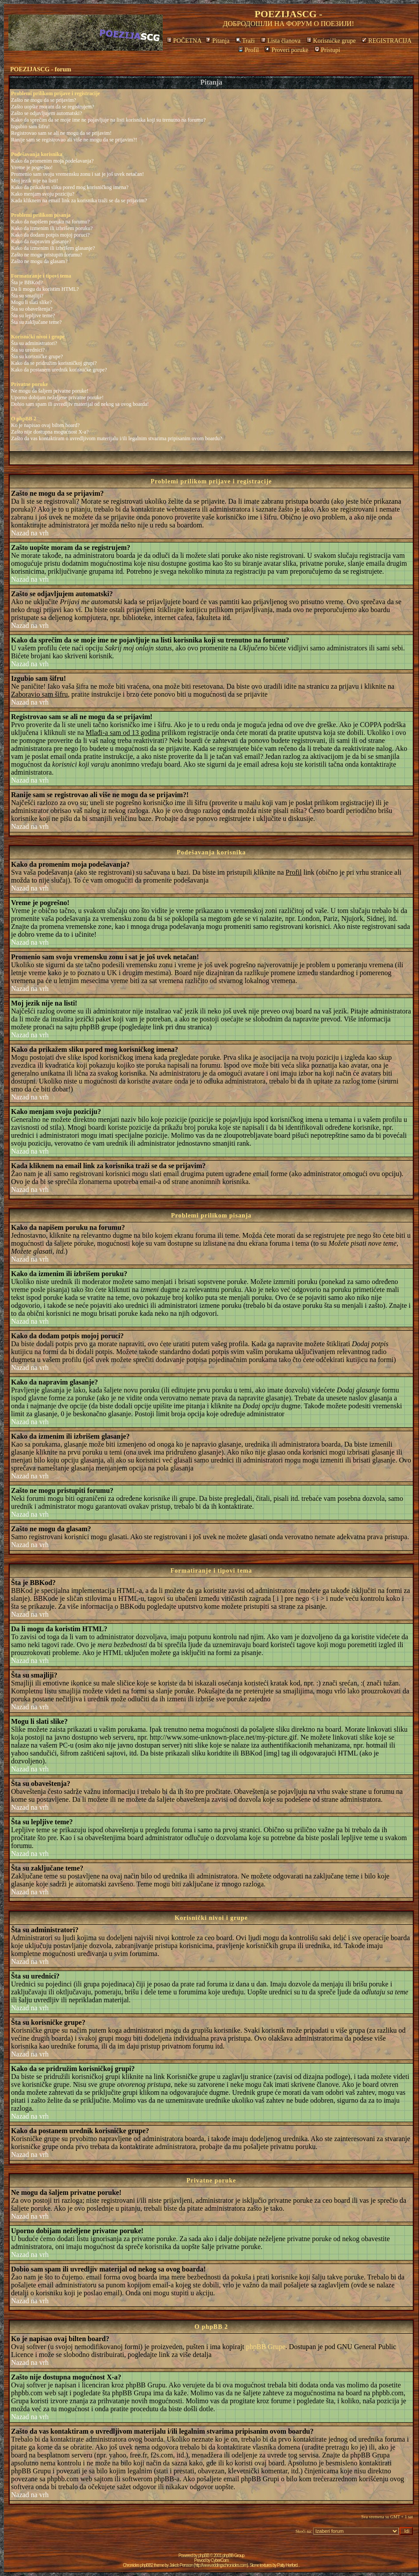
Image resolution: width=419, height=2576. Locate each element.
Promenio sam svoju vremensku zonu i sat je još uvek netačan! (77, 174)
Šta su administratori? (34, 343)
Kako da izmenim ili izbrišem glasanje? (53, 248)
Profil (248, 50)
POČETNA (184, 40)
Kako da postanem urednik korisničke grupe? (59, 370)
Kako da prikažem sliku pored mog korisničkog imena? (69, 187)
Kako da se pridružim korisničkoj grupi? (54, 363)
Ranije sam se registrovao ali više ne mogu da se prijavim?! (74, 140)
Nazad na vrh (30, 533)
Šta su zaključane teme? (36, 322)
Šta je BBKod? (27, 282)
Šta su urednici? (28, 350)
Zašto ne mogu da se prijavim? (43, 100)
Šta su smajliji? (27, 296)
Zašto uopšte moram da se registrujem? (52, 107)
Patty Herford (287, 2565)
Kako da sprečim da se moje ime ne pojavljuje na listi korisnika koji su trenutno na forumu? (108, 120)
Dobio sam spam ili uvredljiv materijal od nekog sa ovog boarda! (80, 404)
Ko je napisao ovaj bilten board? (45, 425)
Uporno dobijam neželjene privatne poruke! (57, 397)
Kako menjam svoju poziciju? (43, 194)
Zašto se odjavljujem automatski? (46, 113)
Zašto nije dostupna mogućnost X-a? (50, 432)
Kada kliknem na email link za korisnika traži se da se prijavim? (79, 200)
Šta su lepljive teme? (33, 315)
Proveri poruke (286, 50)
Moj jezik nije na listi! (34, 181)
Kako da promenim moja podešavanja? (52, 161)
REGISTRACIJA (387, 40)
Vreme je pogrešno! (32, 167)
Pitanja (217, 40)
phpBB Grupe (265, 2346)
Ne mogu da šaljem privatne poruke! (50, 391)
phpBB (203, 2555)
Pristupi (327, 50)
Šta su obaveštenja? (31, 309)
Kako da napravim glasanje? (41, 241)
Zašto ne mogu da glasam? (39, 261)
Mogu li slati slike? (31, 302)
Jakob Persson (181, 2565)
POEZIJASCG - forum (40, 69)
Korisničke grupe (331, 40)
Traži (245, 40)
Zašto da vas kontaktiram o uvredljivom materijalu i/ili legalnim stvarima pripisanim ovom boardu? (116, 438)
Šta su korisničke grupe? (37, 356)
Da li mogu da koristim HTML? (45, 289)
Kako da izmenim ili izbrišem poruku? (52, 228)
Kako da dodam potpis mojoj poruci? (50, 235)
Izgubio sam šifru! (30, 126)
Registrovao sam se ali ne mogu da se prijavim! (61, 133)
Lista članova (280, 40)
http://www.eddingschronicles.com (221, 2565)
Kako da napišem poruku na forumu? (50, 222)
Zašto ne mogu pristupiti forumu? (46, 255)
